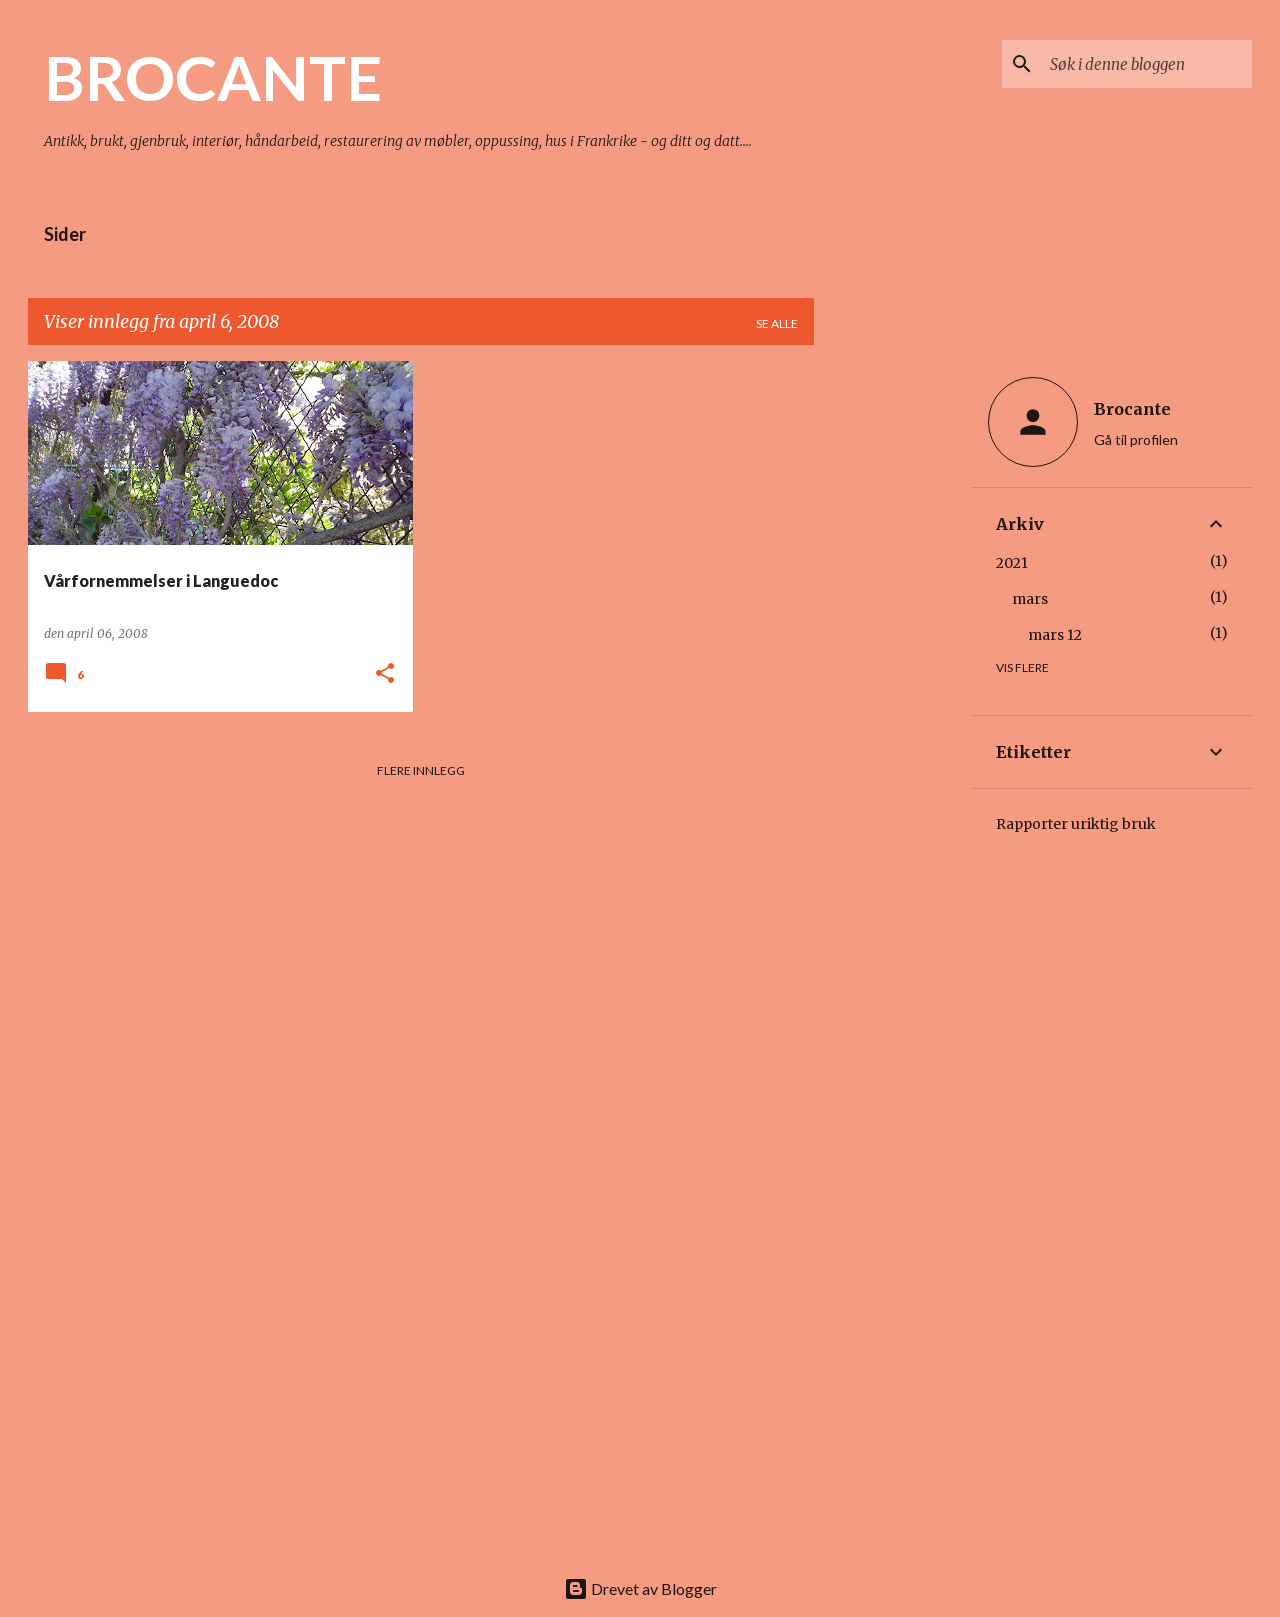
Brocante (1132, 409)
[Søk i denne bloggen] (1147, 64)
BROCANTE (213, 77)
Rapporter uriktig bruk (1076, 824)
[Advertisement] (893, 661)
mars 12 (1055, 635)
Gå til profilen (1136, 439)
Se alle (777, 323)
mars (1030, 599)
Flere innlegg (421, 770)
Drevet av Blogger (640, 1588)
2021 (1012, 563)
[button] (385, 674)
